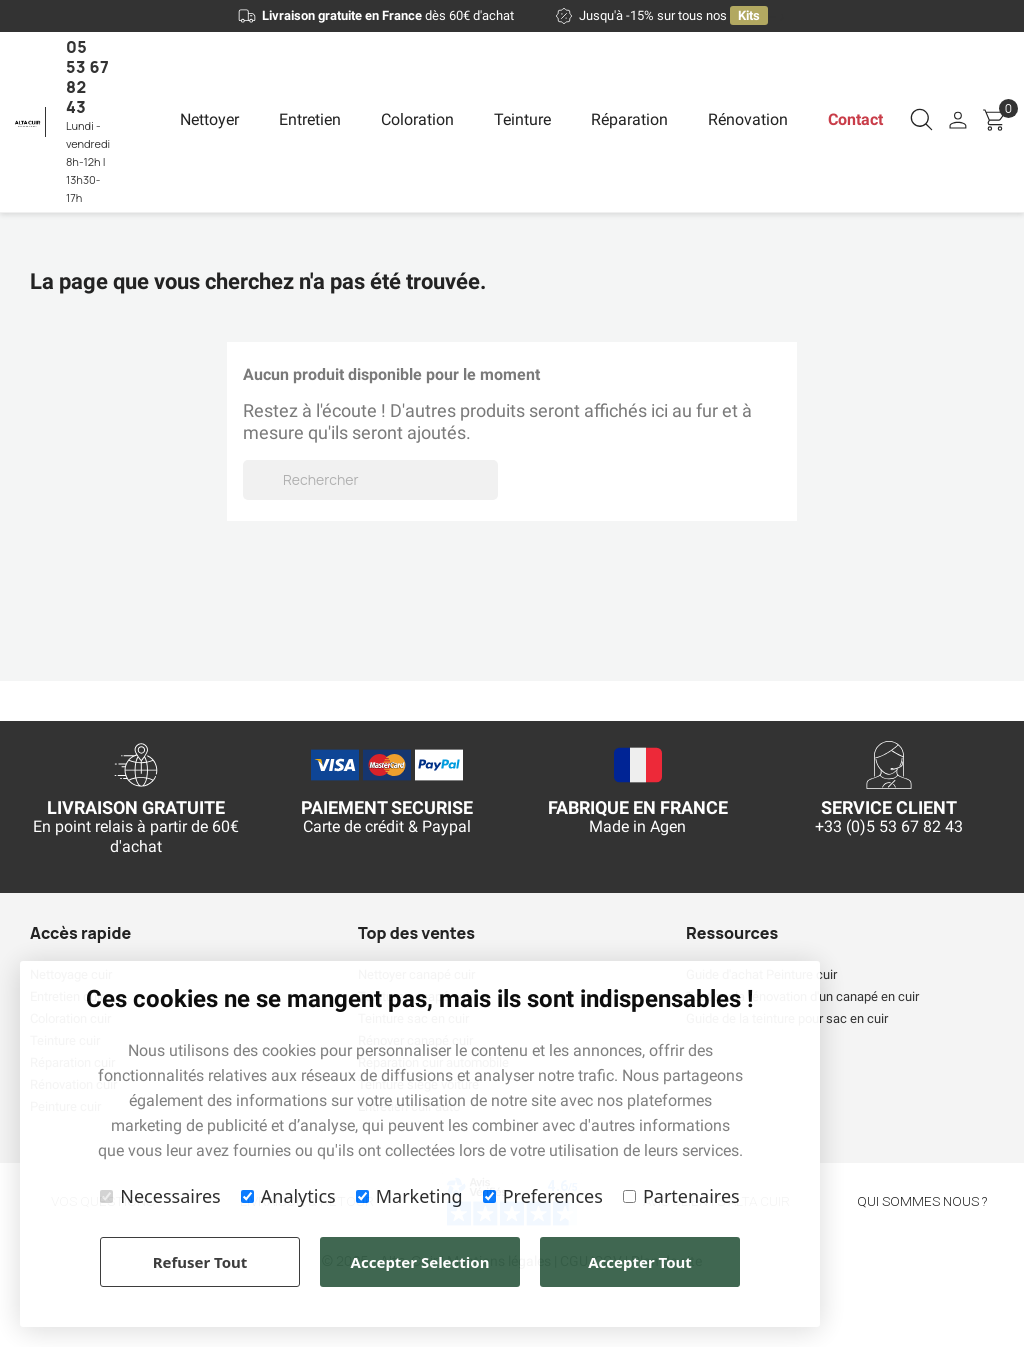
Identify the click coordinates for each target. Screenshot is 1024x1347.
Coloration (417, 119)
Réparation (629, 119)
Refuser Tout (200, 1262)
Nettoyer (209, 119)
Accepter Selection (420, 1262)
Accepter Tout (640, 1262)
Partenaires (681, 1196)
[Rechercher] (370, 480)
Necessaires (160, 1196)
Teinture (522, 119)
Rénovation (748, 119)
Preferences (543, 1196)
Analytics (288, 1196)
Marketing (409, 1196)
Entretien (310, 119)
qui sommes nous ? (922, 1201)
